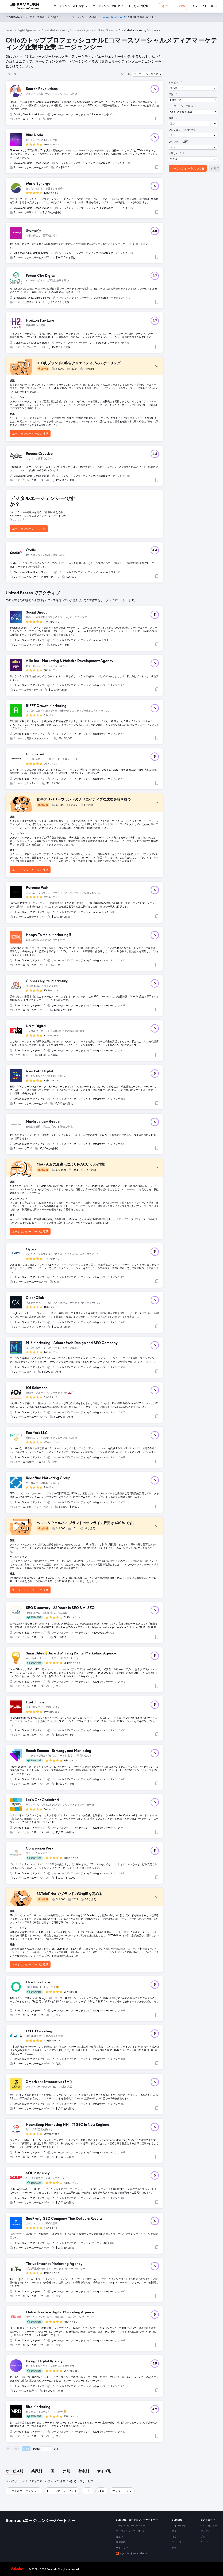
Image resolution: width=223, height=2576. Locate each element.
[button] (194, 6)
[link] (108, 6)
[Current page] (46, 2448)
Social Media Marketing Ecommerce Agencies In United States (77, 30)
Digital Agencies (27, 30)
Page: (36, 2448)
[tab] (14, 2471)
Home (9, 30)
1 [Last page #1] (57, 2448)
